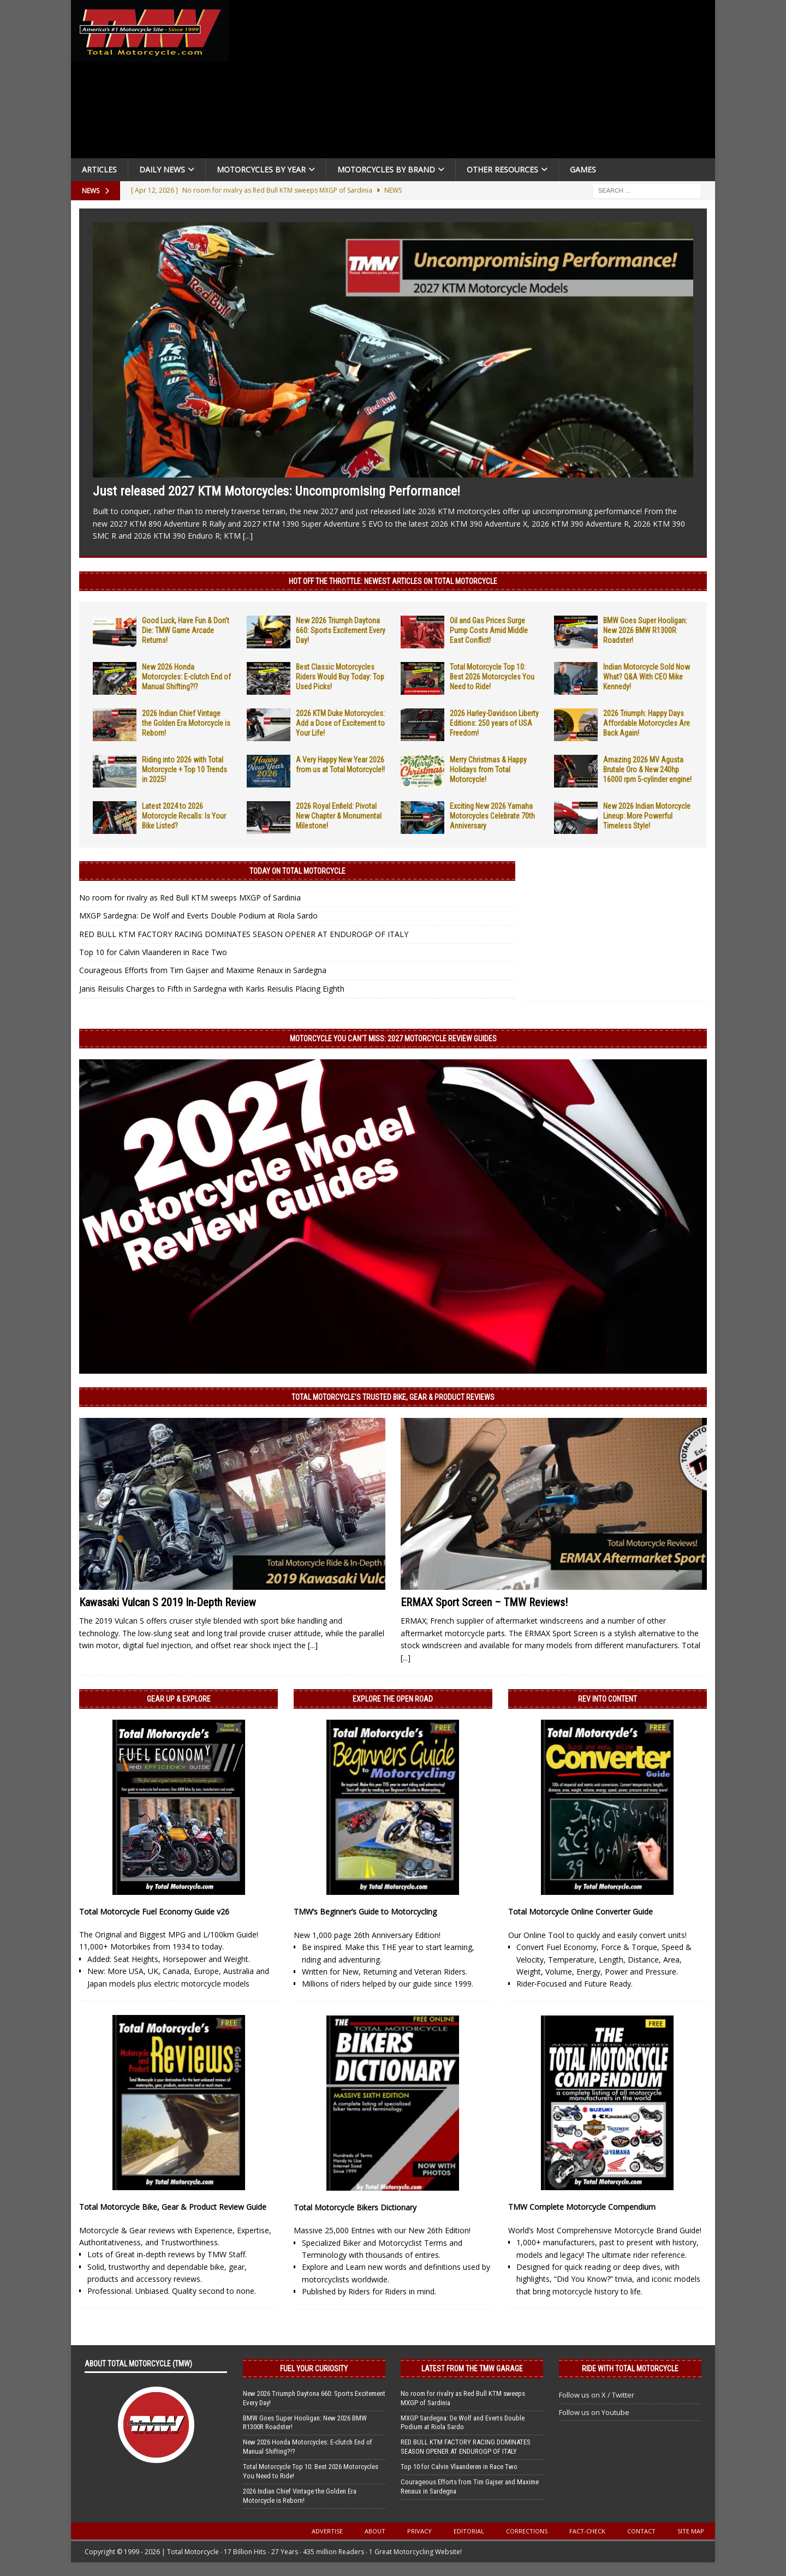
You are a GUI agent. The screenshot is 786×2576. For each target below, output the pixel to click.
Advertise (327, 2531)
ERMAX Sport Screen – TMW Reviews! (484, 1602)
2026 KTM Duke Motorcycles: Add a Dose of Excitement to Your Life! (340, 723)
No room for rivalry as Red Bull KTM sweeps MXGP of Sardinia (190, 897)
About (375, 2531)
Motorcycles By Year (261, 169)
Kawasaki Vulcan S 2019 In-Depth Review (167, 1602)
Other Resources (502, 169)
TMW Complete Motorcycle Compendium (582, 2207)
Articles (99, 169)
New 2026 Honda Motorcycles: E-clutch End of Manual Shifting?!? (186, 677)
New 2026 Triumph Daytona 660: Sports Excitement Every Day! (340, 630)
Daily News (162, 169)
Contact (641, 2531)
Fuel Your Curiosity (314, 2368)
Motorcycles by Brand (386, 169)
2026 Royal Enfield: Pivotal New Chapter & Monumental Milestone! (339, 816)
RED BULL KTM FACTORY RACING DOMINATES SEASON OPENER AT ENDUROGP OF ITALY (243, 934)
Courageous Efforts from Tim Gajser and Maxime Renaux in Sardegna (202, 970)
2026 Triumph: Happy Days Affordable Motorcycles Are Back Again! (646, 723)
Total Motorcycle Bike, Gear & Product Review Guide (172, 2207)
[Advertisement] (476, 81)
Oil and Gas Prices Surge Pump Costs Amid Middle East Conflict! (489, 630)
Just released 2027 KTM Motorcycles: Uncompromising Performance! (276, 491)
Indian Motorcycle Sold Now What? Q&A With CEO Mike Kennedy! (646, 677)
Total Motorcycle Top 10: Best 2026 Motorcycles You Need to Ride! (492, 677)
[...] (248, 535)
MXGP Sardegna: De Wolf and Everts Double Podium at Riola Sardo (198, 915)
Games (583, 169)
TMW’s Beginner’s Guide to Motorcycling (365, 1911)
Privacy (419, 2531)
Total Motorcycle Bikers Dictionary (355, 2207)
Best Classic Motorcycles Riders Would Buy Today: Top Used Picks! (340, 677)
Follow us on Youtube (594, 2412)
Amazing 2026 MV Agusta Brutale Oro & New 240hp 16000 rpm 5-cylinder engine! (647, 769)
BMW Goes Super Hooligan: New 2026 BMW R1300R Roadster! (645, 630)
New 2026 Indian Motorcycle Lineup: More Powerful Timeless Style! (646, 816)
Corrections (526, 2531)
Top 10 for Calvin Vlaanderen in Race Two (153, 952)
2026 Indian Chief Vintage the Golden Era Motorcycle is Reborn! (186, 723)
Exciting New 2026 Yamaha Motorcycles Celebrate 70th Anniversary (492, 816)
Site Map (690, 2531)
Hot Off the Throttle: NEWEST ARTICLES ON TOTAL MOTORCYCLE (393, 581)
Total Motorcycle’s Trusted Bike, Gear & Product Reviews (393, 1397)
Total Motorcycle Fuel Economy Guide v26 (154, 1911)
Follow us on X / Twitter (596, 2395)
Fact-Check (587, 2531)
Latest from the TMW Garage (472, 2368)
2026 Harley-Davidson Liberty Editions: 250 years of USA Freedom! (494, 723)
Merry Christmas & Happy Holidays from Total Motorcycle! (488, 769)
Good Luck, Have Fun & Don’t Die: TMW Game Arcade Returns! (185, 630)
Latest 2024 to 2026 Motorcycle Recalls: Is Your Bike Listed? (184, 816)
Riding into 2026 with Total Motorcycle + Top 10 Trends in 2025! (184, 769)
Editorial (469, 2531)
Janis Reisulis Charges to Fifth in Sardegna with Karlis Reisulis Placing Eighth (211, 988)
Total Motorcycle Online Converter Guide (580, 1911)
